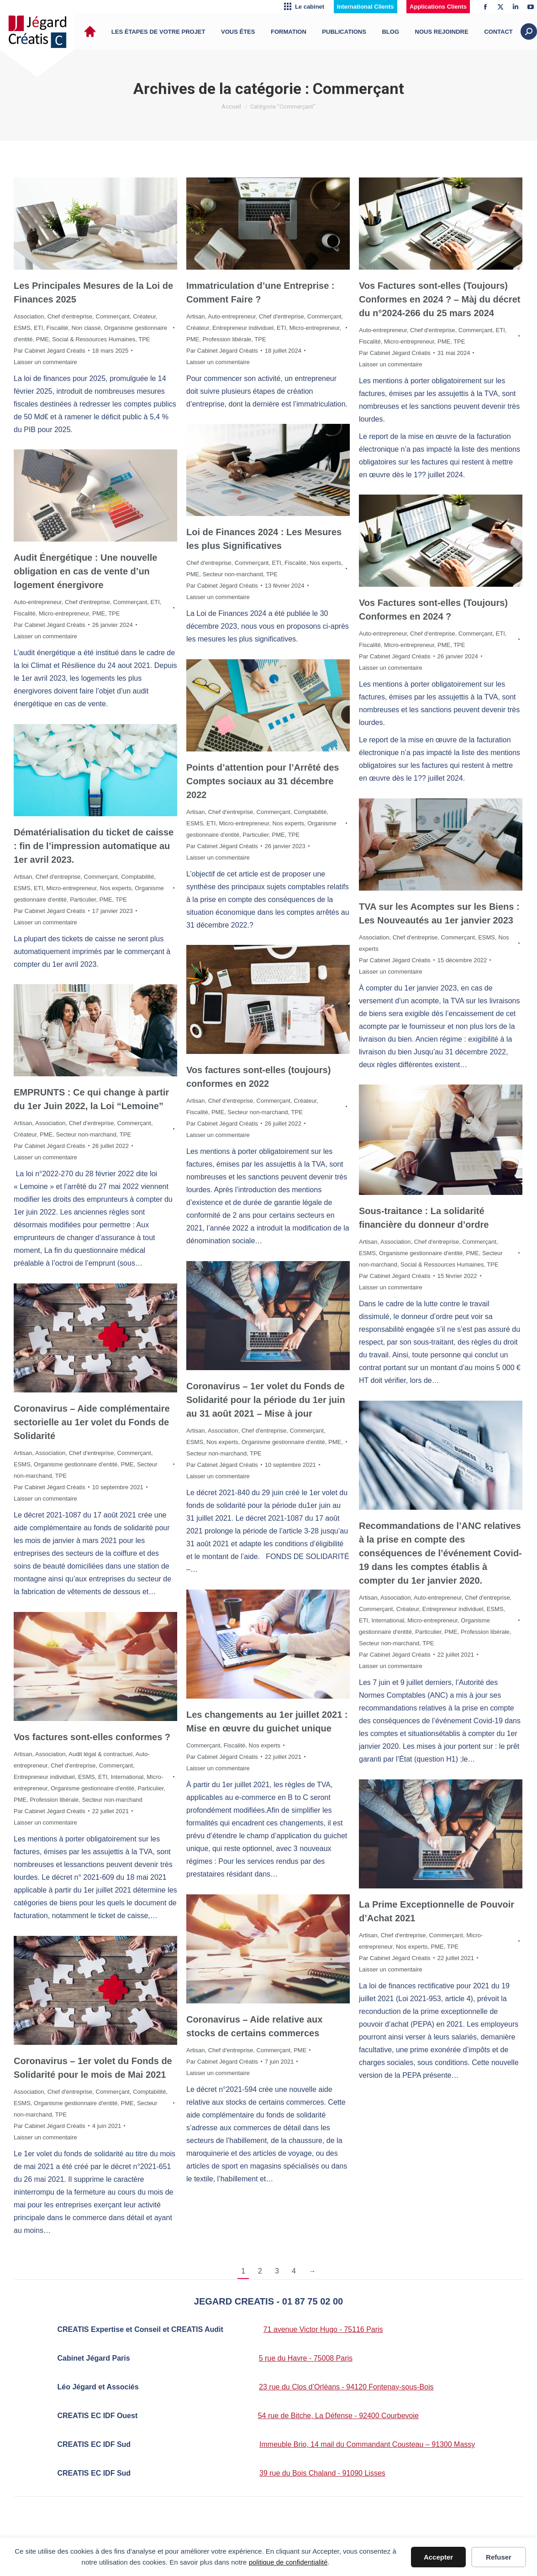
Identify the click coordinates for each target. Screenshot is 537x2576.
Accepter (438, 2557)
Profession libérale (226, 339)
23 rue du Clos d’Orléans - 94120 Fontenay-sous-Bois (346, 2387)
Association (29, 316)
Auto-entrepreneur (232, 316)
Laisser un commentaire (45, 362)
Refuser (498, 2557)
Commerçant (113, 316)
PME (42, 339)
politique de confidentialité (288, 2562)
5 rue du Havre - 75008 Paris (306, 2358)
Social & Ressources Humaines (93, 339)
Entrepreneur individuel (243, 327)
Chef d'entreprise (70, 316)
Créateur (144, 316)
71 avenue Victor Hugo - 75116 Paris (323, 2329)
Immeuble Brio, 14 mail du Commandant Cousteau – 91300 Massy (367, 2444)
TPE (144, 339)
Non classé (85, 327)
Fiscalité (57, 327)
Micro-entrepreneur (315, 327)
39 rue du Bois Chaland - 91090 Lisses (322, 2473)
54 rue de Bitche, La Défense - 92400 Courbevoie (338, 2416)
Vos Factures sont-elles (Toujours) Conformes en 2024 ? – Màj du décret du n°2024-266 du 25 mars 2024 (439, 299)
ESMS (22, 327)
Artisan (195, 316)
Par (49, 350)
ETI (38, 327)
